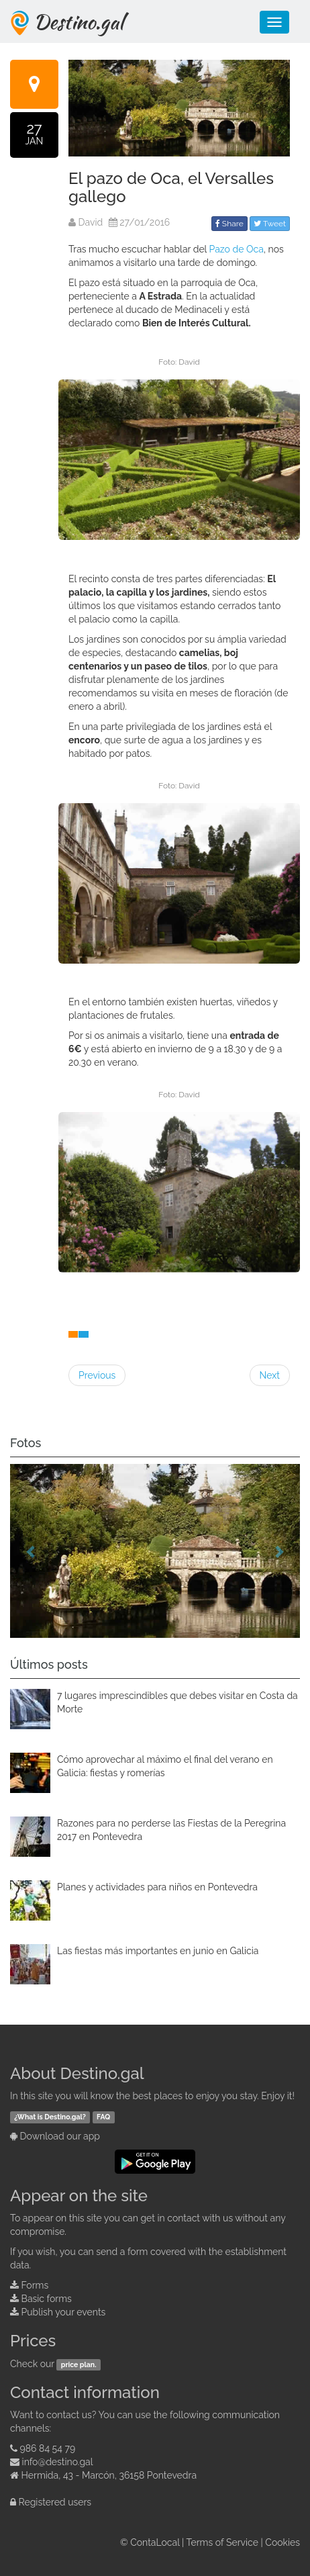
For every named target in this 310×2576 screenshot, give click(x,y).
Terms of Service (222, 2542)
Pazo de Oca (236, 249)
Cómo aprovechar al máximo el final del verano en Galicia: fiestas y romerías (165, 1766)
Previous (97, 1375)
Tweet (270, 223)
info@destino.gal (57, 2461)
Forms (35, 2285)
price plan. (79, 2364)
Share (229, 223)
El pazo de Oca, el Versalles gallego (171, 187)
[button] (32, 1551)
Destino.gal (78, 21)
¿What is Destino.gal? (50, 2117)
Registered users (55, 2502)
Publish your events (63, 2312)
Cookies (282, 2542)
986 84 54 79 (48, 2448)
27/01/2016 (144, 222)
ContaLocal (154, 2542)
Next (270, 1375)
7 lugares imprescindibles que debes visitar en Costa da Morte (177, 1702)
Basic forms (46, 2298)
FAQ (103, 2117)
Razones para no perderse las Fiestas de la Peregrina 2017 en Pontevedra (171, 1830)
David (85, 222)
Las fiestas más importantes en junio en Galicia (157, 1950)
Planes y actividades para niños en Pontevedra (157, 1887)
